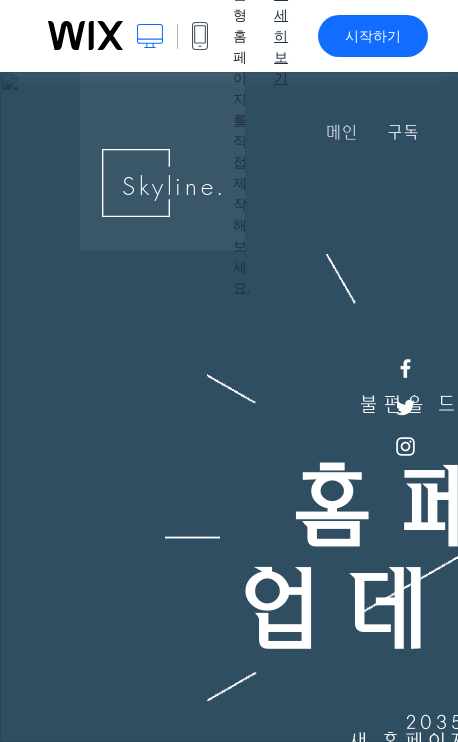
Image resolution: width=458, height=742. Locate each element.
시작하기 (373, 36)
